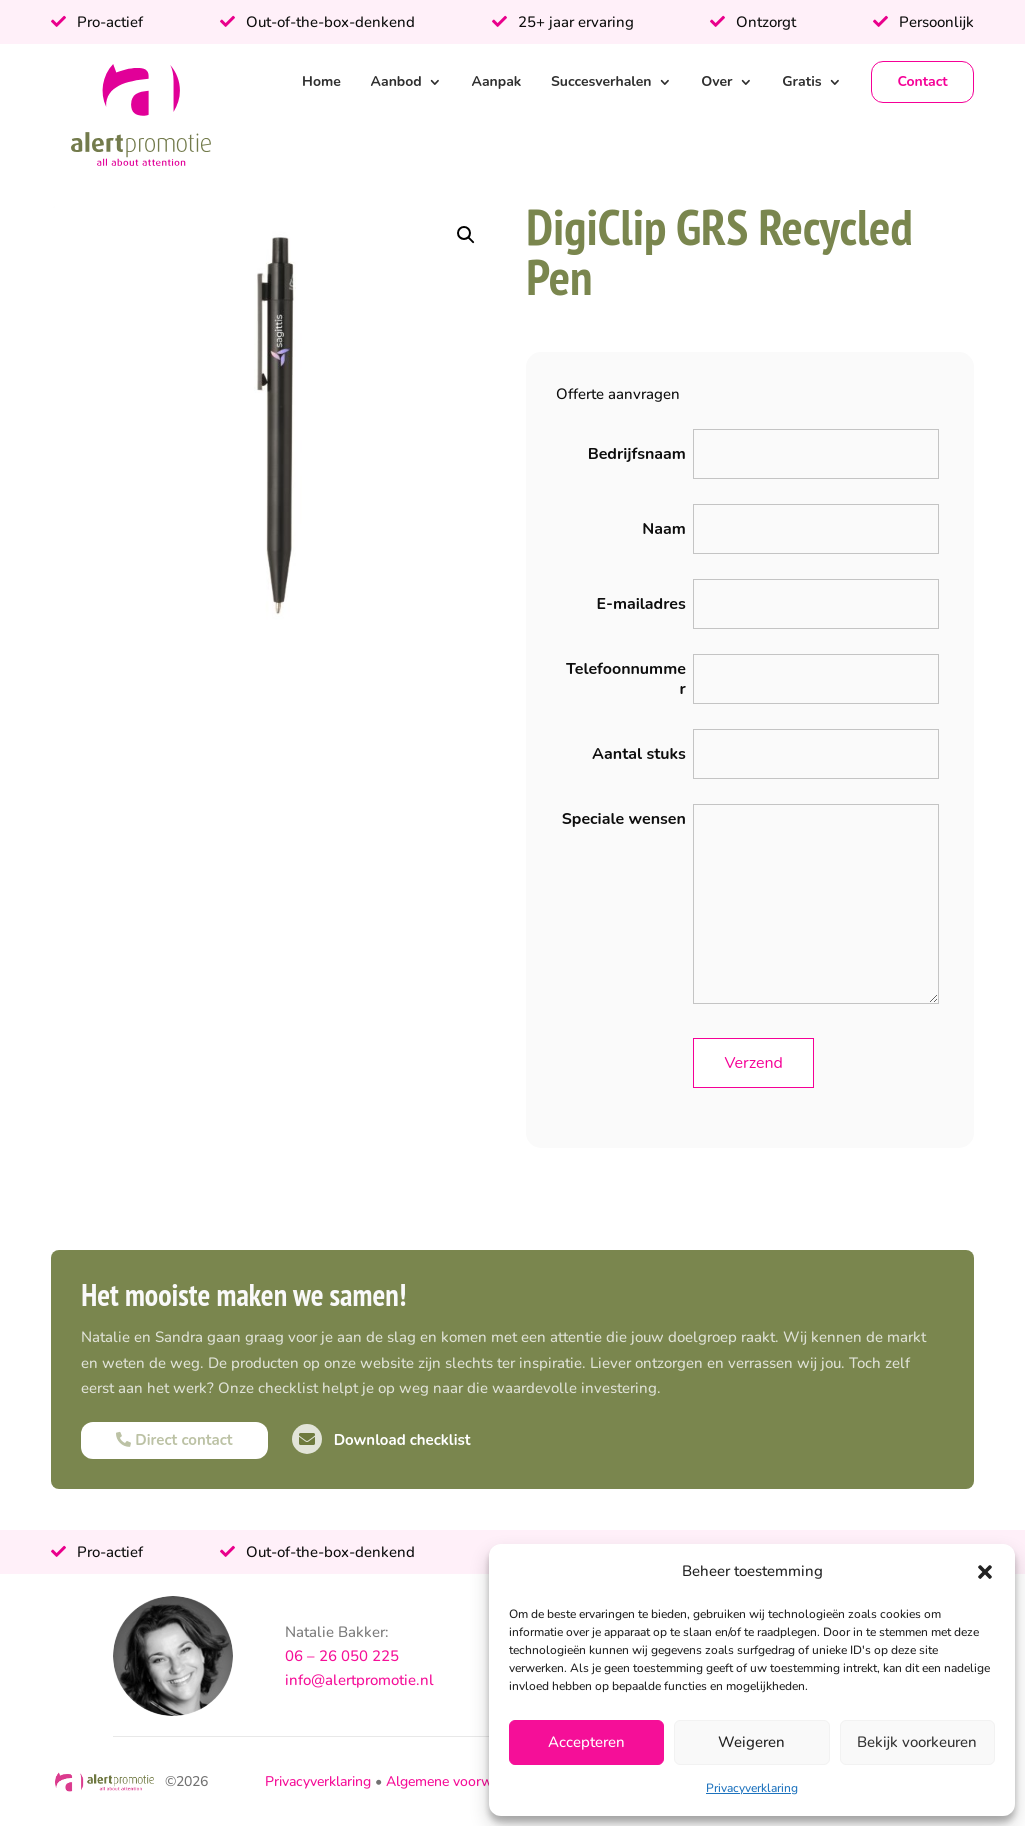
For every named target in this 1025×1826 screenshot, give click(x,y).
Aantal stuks (639, 754)
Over (716, 81)
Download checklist (381, 1440)
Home (321, 81)
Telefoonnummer (626, 679)
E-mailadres (640, 604)
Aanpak (496, 81)
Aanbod (396, 81)
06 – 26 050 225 (342, 1656)
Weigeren (751, 1742)
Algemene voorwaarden (460, 1781)
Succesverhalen (601, 81)
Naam (664, 529)
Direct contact (174, 1440)
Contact (922, 81)
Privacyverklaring (752, 1788)
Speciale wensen (624, 819)
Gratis (801, 81)
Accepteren (586, 1742)
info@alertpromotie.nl (359, 1680)
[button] (985, 1572)
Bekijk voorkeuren (917, 1742)
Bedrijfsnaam (637, 454)
